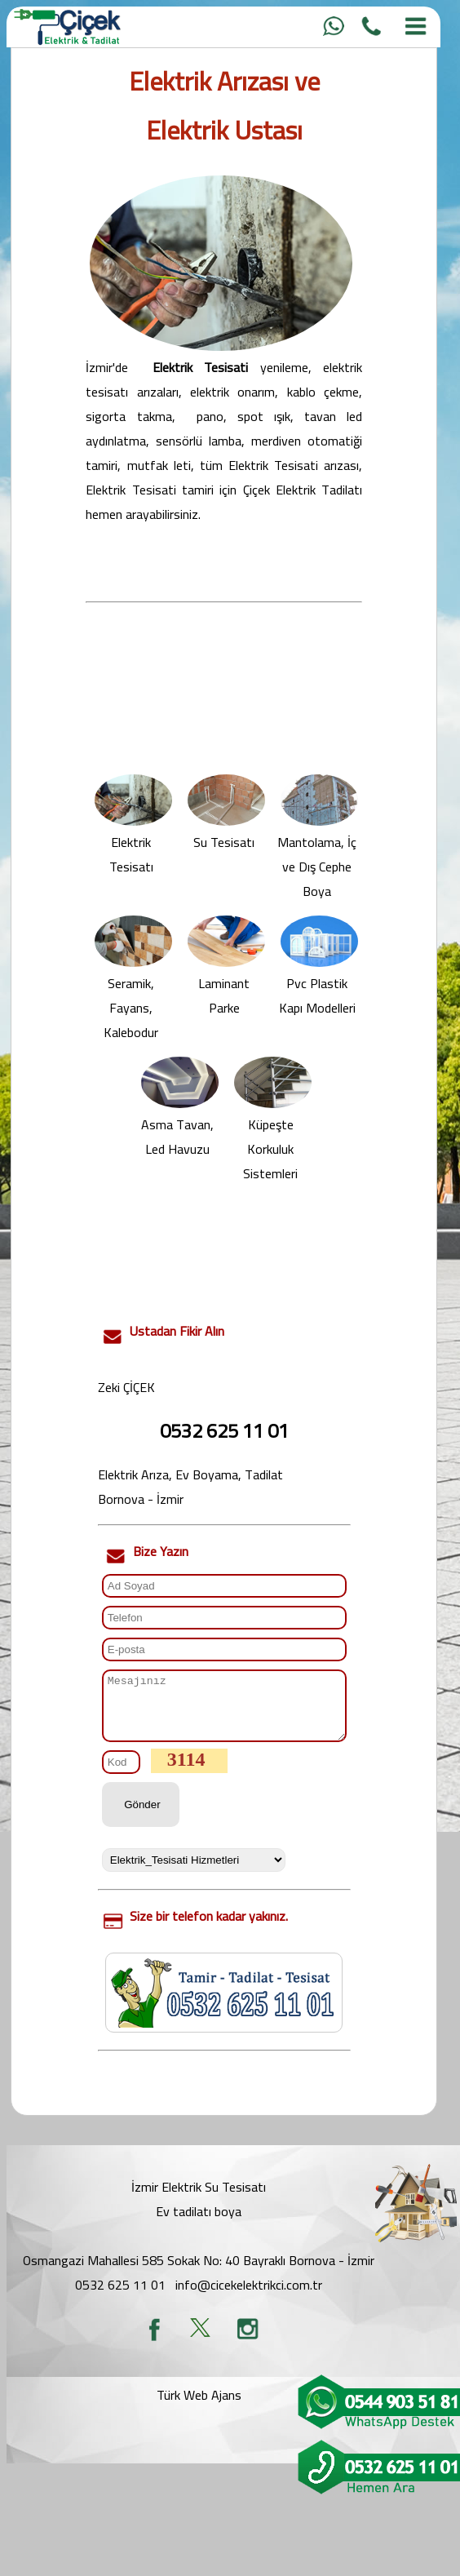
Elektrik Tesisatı (133, 846)
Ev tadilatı (183, 2223)
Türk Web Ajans (199, 2407)
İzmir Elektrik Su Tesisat (197, 2199)
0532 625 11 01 (120, 2297)
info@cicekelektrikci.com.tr (248, 2297)
